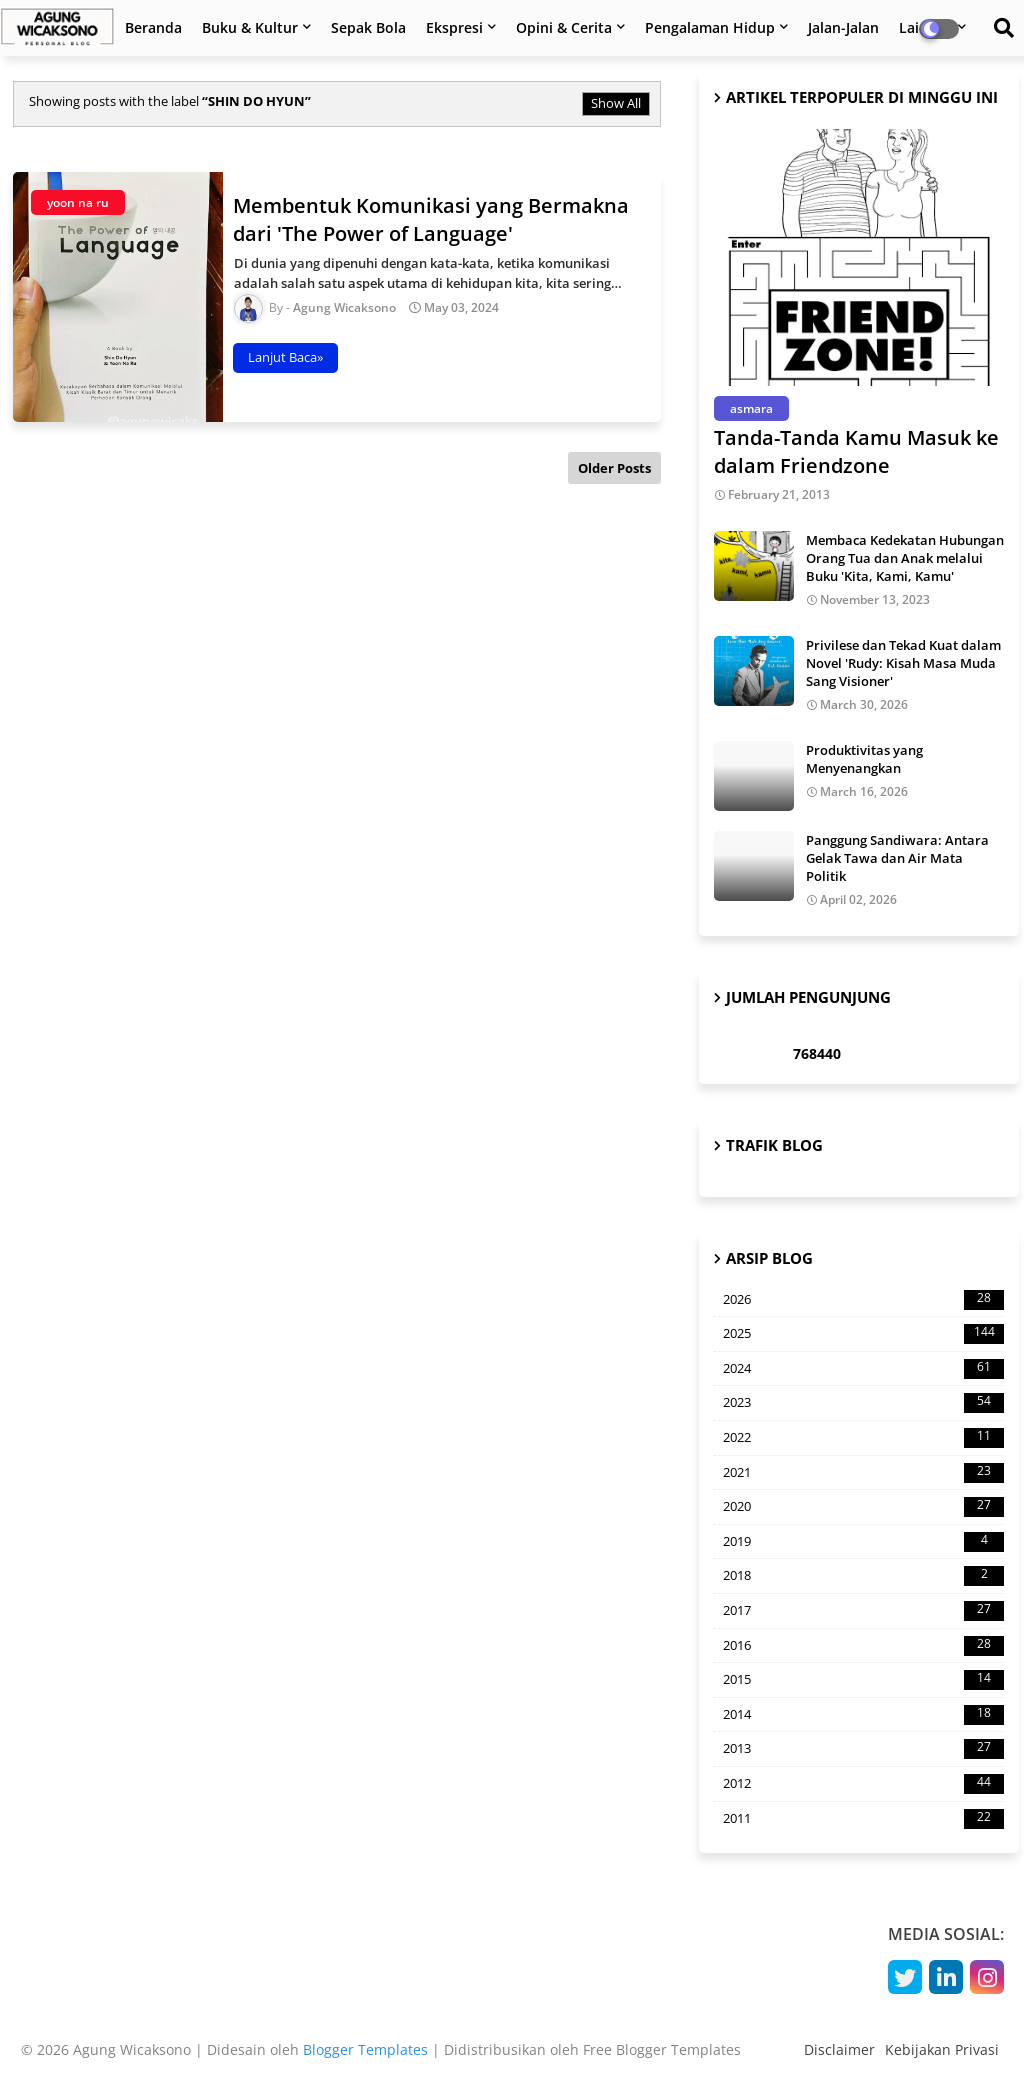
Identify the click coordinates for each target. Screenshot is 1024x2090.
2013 (863, 1749)
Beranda (153, 27)
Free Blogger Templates (662, 2049)
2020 (863, 1507)
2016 (863, 1646)
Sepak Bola (368, 27)
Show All (616, 103)
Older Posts (614, 468)
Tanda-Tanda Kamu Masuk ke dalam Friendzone (856, 451)
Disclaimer (839, 2049)
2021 (863, 1473)
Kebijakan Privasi (942, 2049)
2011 (863, 1819)
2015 (863, 1680)
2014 (863, 1715)
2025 (863, 1334)
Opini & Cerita (564, 27)
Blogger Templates (365, 2049)
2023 (863, 1403)
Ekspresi (454, 27)
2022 (863, 1438)
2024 (863, 1369)
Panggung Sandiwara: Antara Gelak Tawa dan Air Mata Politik (897, 858)
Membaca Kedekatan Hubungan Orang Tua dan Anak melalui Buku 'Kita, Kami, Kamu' (905, 558)
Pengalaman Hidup (710, 27)
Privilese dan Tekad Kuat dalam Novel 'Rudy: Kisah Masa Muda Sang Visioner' (903, 663)
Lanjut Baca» (285, 357)
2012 (863, 1784)
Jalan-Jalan (843, 27)
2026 (863, 1300)
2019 (863, 1542)
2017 (863, 1611)
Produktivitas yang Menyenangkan (864, 759)
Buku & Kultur (250, 27)
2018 (863, 1576)
